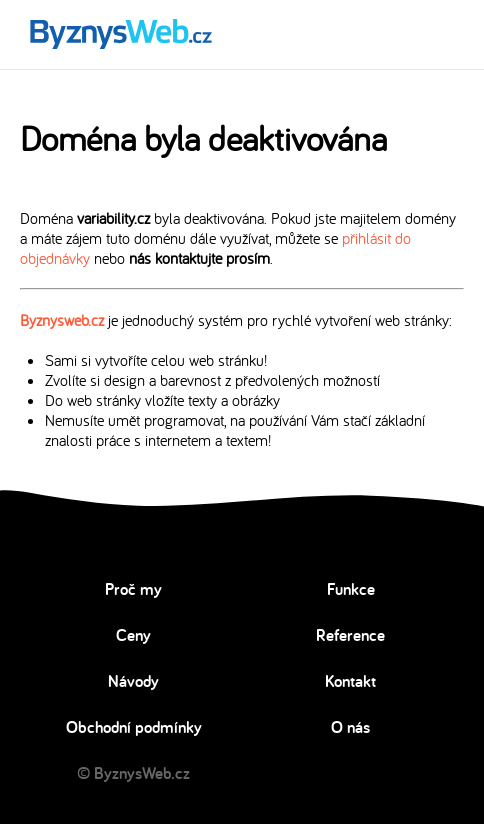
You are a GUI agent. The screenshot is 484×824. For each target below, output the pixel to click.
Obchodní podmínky (134, 727)
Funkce (351, 589)
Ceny (133, 635)
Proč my (133, 589)
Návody (133, 681)
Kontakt (350, 681)
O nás (350, 727)
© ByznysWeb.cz (133, 773)
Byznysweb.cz (62, 320)
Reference (350, 635)
